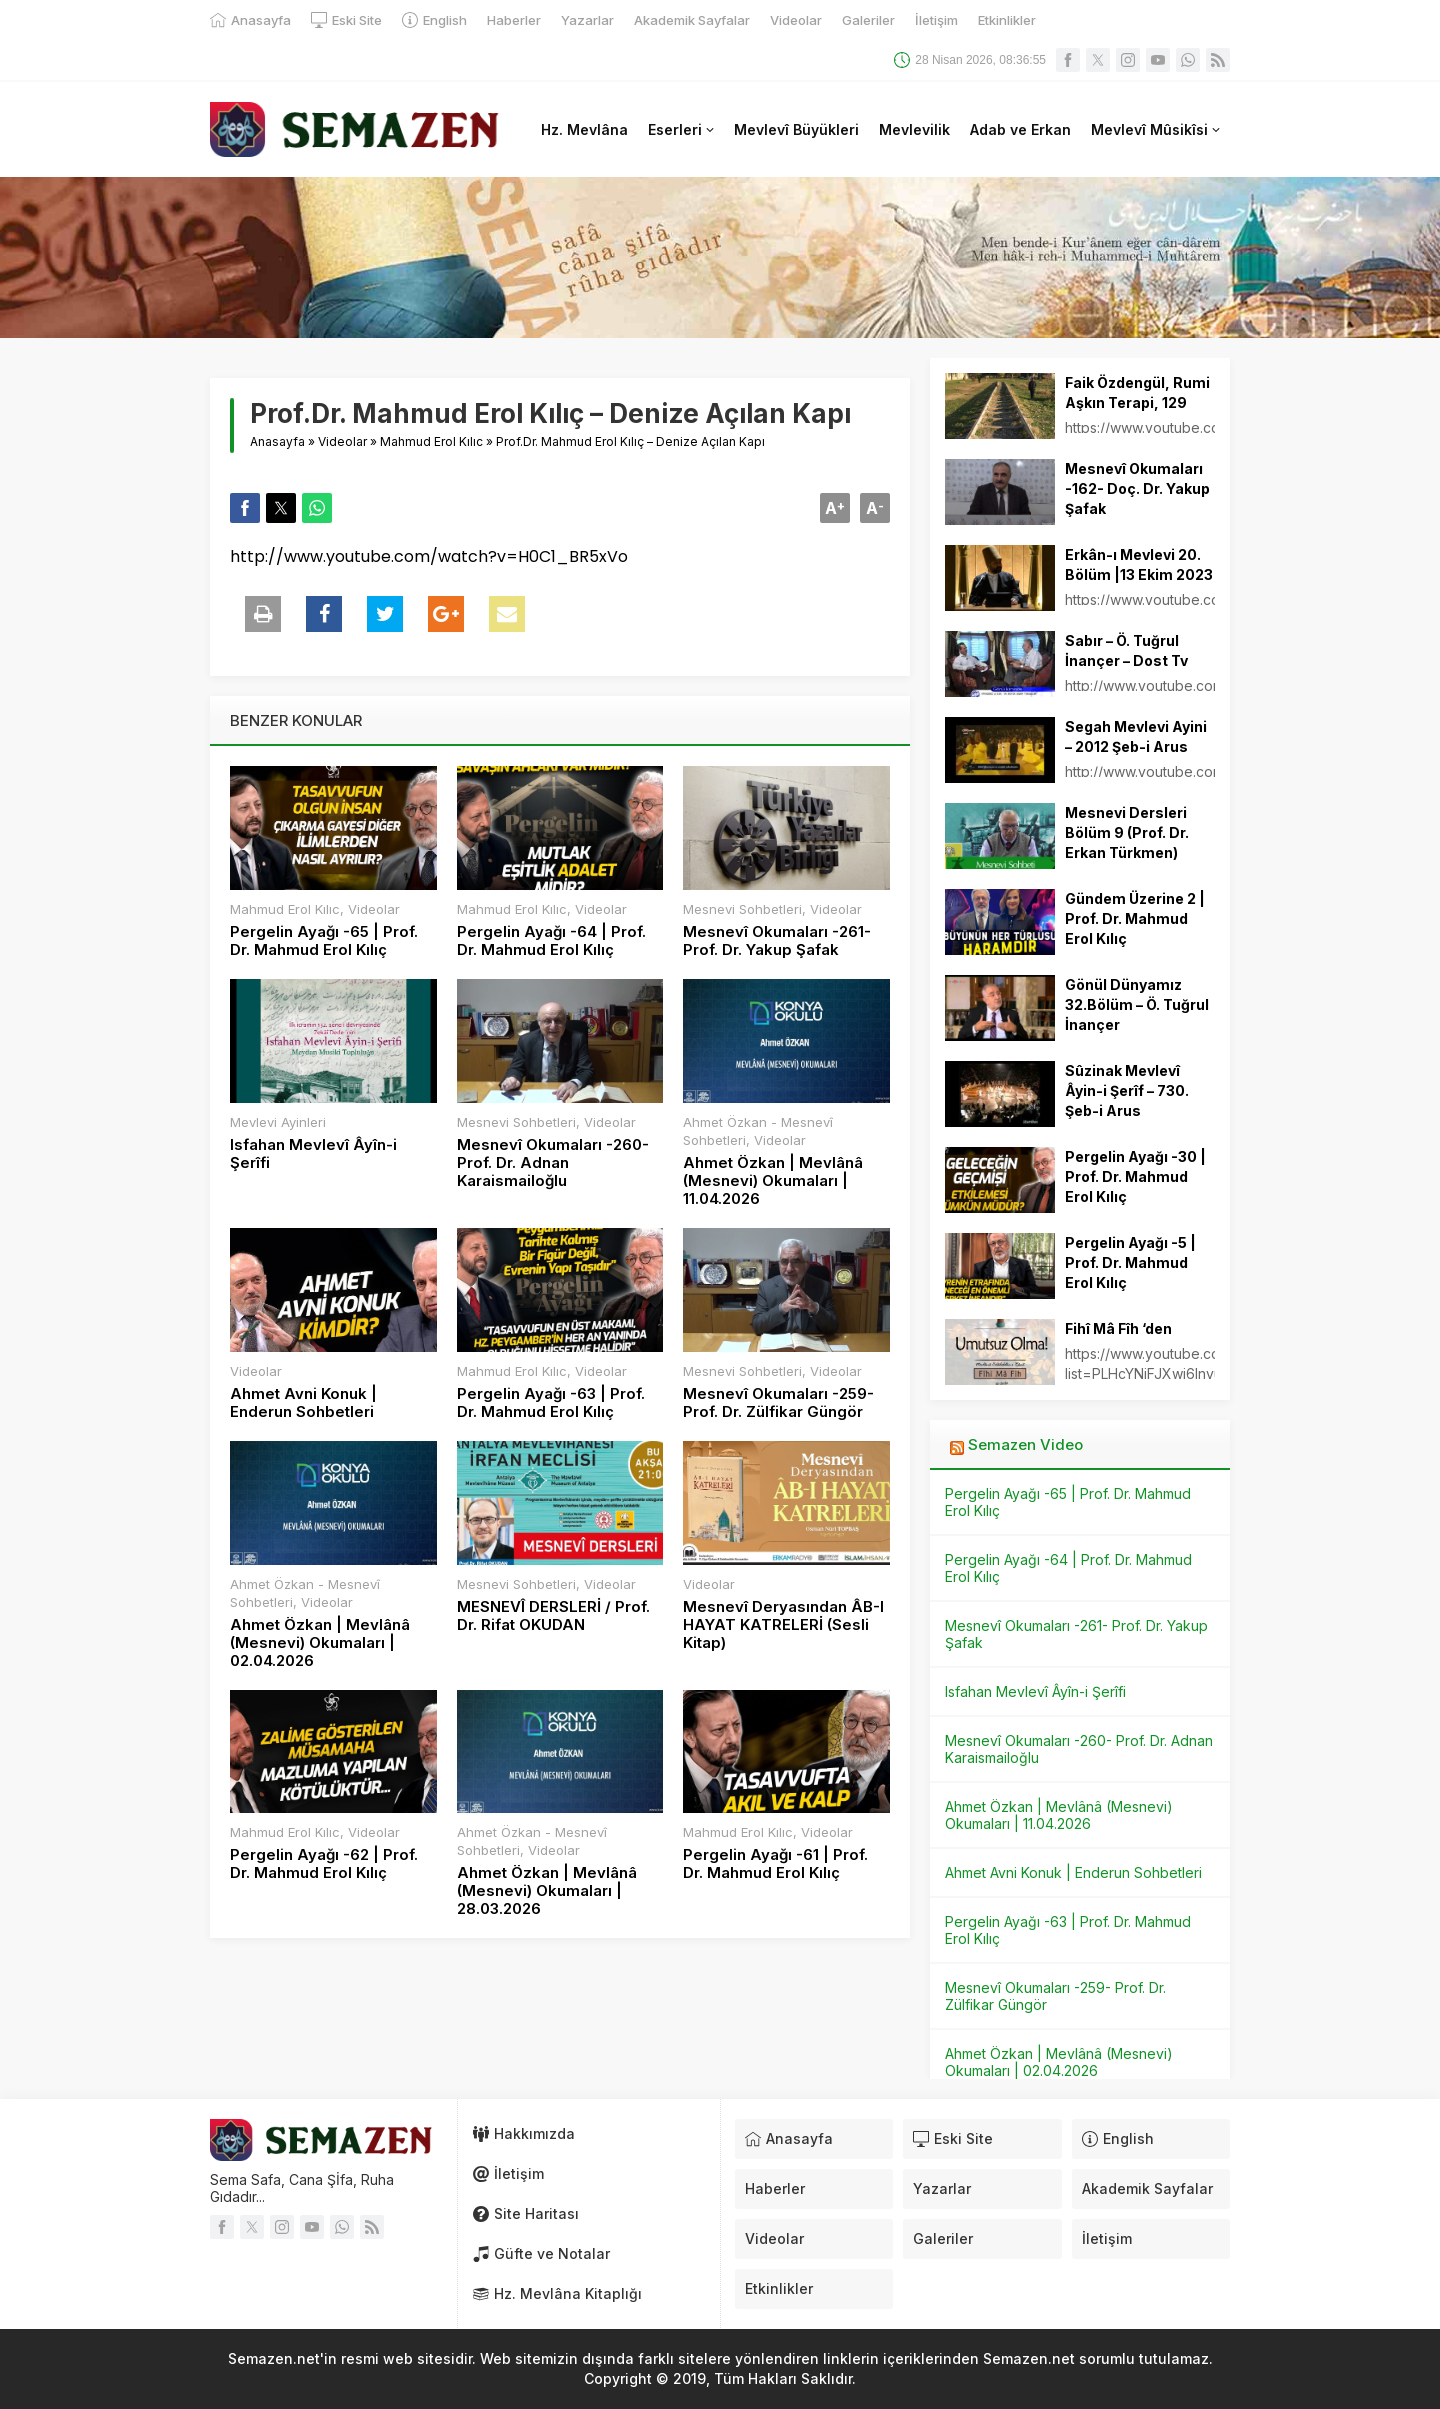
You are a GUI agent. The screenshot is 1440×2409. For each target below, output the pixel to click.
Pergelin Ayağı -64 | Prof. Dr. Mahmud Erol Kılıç (551, 941)
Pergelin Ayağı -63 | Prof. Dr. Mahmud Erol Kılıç (551, 1403)
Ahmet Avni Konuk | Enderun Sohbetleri (303, 1403)
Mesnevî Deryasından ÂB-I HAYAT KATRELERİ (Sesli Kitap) (783, 1625)
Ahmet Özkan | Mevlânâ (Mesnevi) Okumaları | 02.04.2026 (320, 1643)
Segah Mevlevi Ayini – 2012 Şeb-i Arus (1136, 736)
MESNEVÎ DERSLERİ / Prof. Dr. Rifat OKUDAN (553, 1616)
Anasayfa (277, 441)
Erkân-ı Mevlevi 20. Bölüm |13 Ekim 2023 (1139, 564)
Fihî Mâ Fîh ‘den (1118, 1328)
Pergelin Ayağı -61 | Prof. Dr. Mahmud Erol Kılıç (775, 1864)
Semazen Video (1025, 1444)
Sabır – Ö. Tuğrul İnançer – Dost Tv (1126, 650)
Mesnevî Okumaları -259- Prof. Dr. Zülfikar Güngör (778, 1403)
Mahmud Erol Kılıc (431, 441)
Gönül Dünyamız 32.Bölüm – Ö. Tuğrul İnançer (1137, 1004)
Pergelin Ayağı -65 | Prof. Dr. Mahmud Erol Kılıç (324, 941)
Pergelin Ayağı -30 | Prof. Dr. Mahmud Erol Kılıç (1135, 1176)
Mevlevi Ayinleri (278, 1122)
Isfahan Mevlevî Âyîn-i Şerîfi (313, 1154)
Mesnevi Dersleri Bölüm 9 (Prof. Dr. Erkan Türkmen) (1127, 832)
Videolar (342, 441)
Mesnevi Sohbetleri (742, 909)
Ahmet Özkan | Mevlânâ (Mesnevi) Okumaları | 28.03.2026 (547, 1891)
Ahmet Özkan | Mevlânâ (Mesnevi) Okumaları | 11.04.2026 (773, 1181)
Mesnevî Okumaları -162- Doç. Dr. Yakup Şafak (1137, 488)
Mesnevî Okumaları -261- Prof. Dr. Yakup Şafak (777, 941)
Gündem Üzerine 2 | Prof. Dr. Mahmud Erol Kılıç (1135, 918)
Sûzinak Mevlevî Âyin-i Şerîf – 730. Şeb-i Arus (1127, 1090)
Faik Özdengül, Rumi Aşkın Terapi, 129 (1137, 392)
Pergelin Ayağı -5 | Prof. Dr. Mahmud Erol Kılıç (1130, 1262)
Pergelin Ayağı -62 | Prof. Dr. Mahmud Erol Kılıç (324, 1864)
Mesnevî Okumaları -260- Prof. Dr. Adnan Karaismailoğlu (553, 1163)
